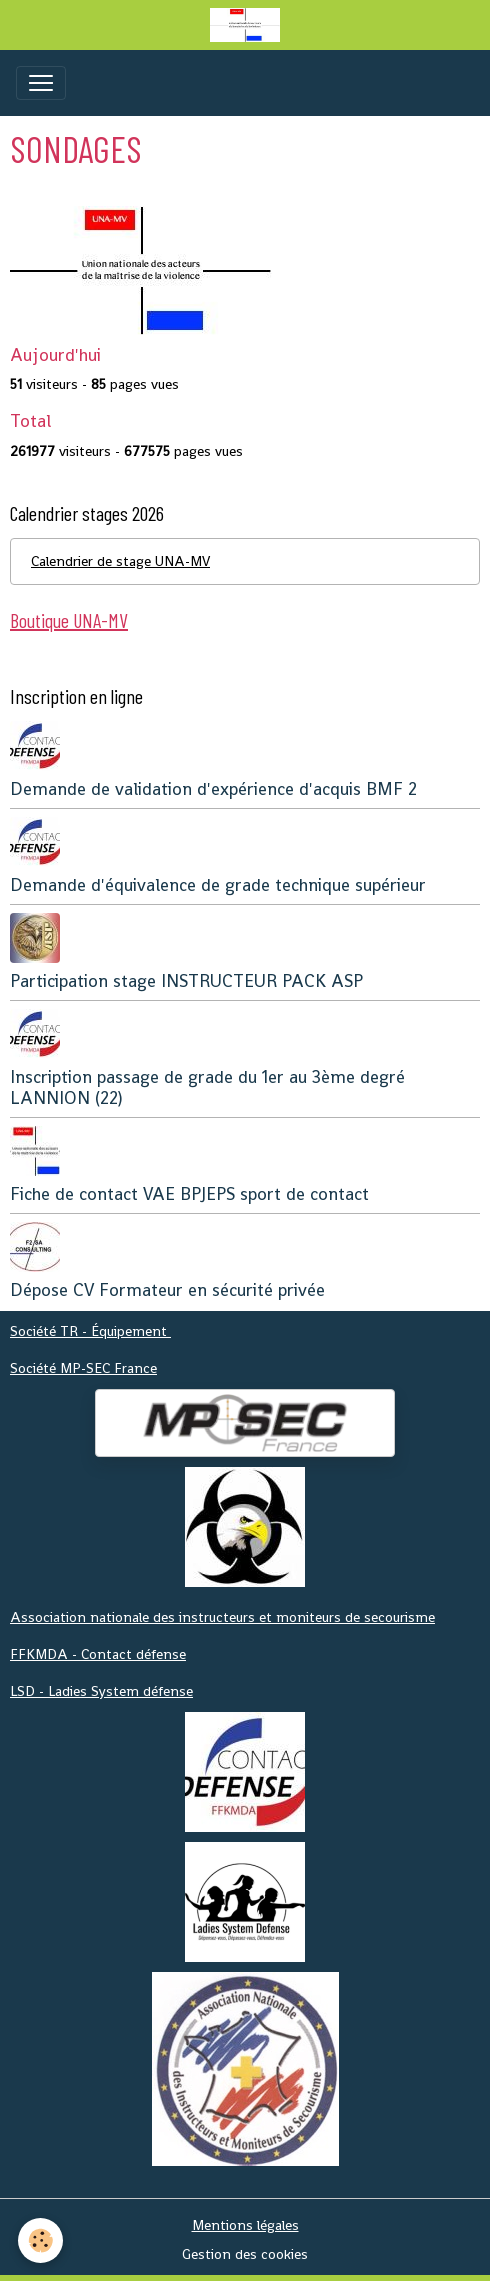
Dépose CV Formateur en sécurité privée (167, 1290)
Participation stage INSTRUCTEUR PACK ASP (186, 981)
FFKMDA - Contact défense (98, 1654)
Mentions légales (245, 2225)
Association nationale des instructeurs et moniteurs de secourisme (222, 1617)
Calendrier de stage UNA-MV (120, 561)
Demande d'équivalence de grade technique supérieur (218, 885)
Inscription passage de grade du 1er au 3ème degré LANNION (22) (207, 1087)
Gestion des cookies (245, 2254)
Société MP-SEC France (83, 1368)
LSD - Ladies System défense (101, 1691)
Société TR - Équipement (90, 1331)
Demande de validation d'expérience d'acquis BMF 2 (213, 789)
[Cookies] (40, 2240)
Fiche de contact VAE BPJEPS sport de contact (189, 1194)
